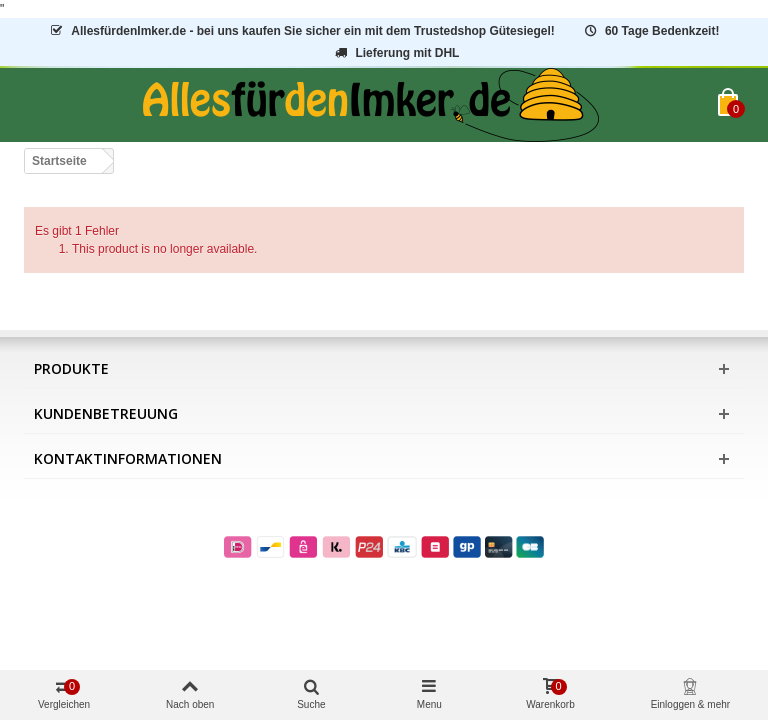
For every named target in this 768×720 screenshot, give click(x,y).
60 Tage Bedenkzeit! (650, 31)
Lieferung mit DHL (396, 53)
